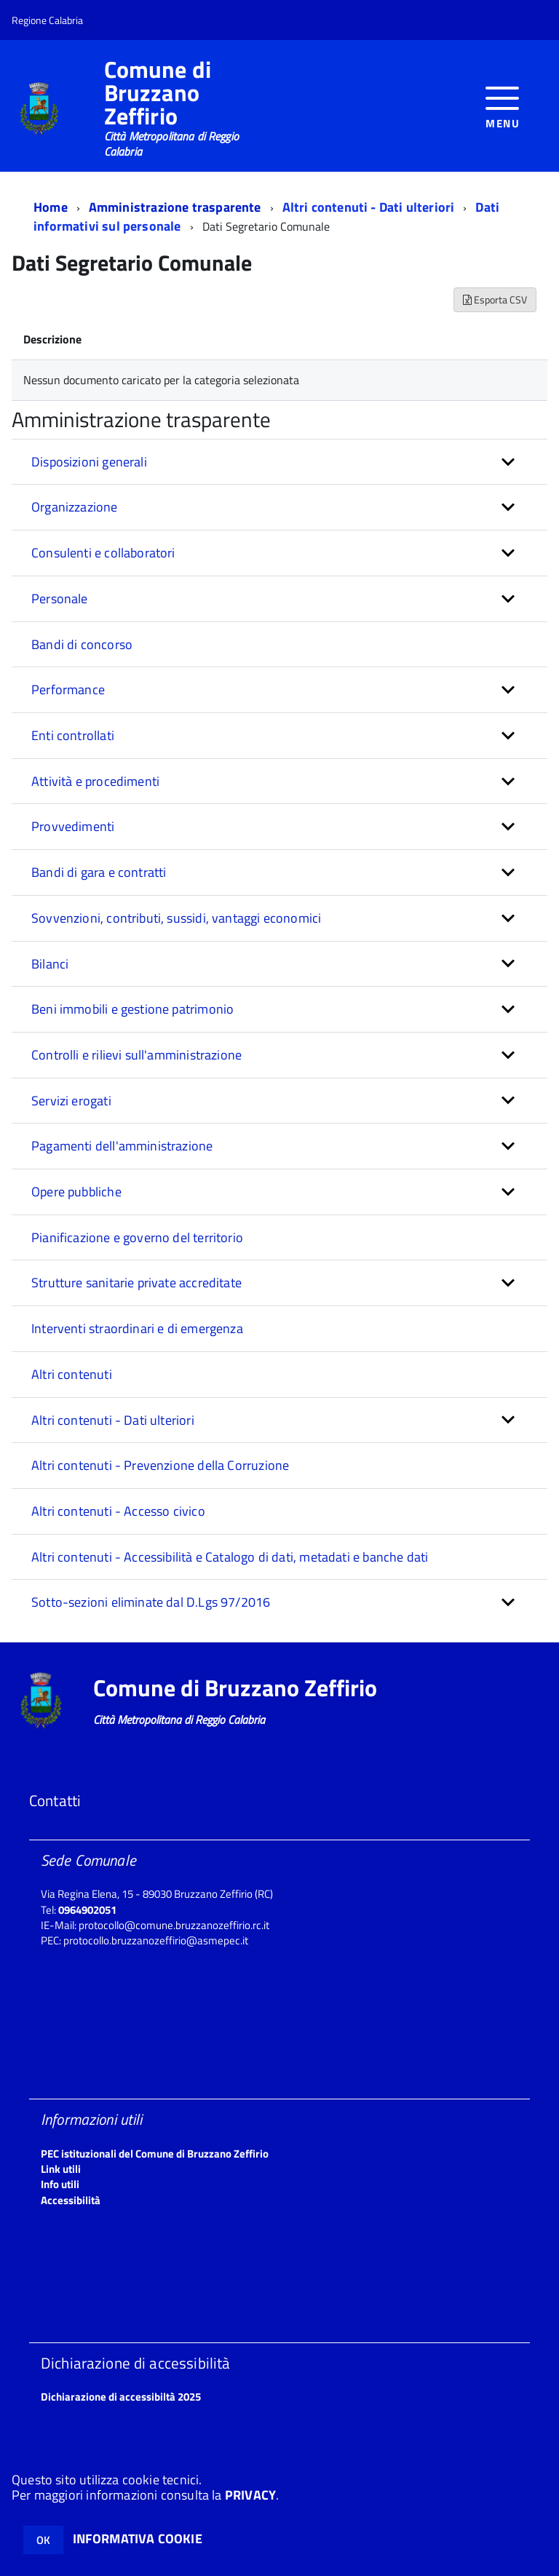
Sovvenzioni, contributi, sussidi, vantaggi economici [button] (176, 918)
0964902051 (87, 1909)
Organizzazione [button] (74, 507)
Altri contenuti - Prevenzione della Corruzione (160, 1465)
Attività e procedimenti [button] (95, 781)
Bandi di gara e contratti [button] (99, 872)
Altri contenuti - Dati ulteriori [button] (112, 1420)
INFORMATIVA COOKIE (137, 2538)
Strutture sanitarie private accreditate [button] (136, 1282)
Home (50, 207)
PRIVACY (250, 2495)
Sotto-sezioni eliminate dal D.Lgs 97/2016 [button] (150, 1602)
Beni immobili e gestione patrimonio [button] (132, 1009)
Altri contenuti (71, 1374)
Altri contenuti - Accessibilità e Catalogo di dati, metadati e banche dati (229, 1557)
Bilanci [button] (49, 964)
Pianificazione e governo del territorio (137, 1237)
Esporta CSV (495, 299)
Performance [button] (68, 689)
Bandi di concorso (81, 644)
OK (43, 2540)
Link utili (61, 2168)
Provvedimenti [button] (72, 826)
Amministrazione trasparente (175, 207)
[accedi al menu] (502, 106)
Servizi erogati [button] (71, 1100)
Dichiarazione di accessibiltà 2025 (121, 2396)
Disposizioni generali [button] (89, 462)
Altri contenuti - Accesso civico (118, 1511)
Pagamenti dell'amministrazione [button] (122, 1146)
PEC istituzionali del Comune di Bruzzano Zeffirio (155, 2153)
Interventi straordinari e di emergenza (137, 1328)
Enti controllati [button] (72, 735)
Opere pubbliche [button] (76, 1191)
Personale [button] (59, 598)
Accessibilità (70, 2200)
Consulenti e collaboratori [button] (103, 552)
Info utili (60, 2184)
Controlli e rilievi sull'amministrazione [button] (136, 1055)
